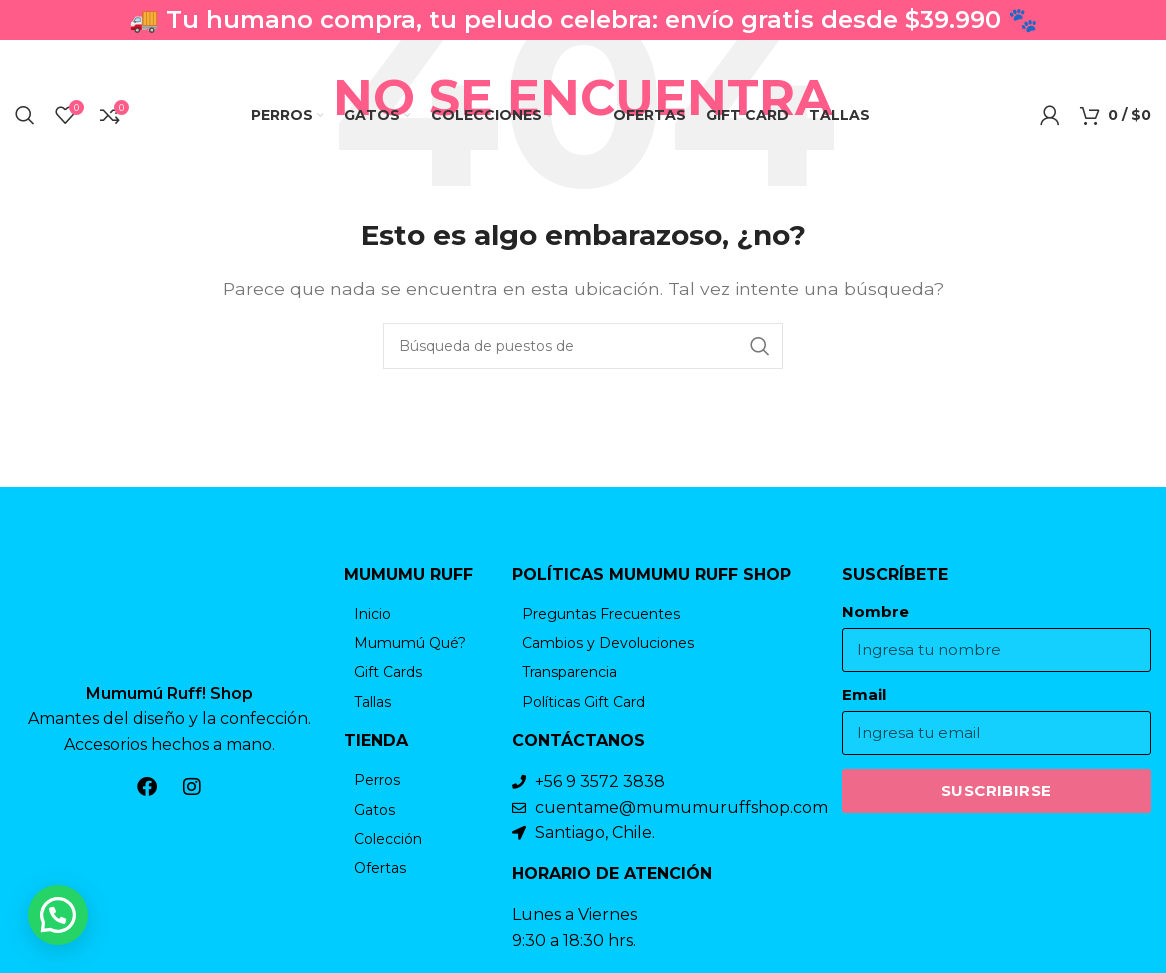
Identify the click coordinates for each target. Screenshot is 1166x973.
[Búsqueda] (25, 115)
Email (864, 695)
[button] (58, 915)
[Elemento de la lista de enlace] (418, 614)
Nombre (875, 612)
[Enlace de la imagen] (170, 612)
